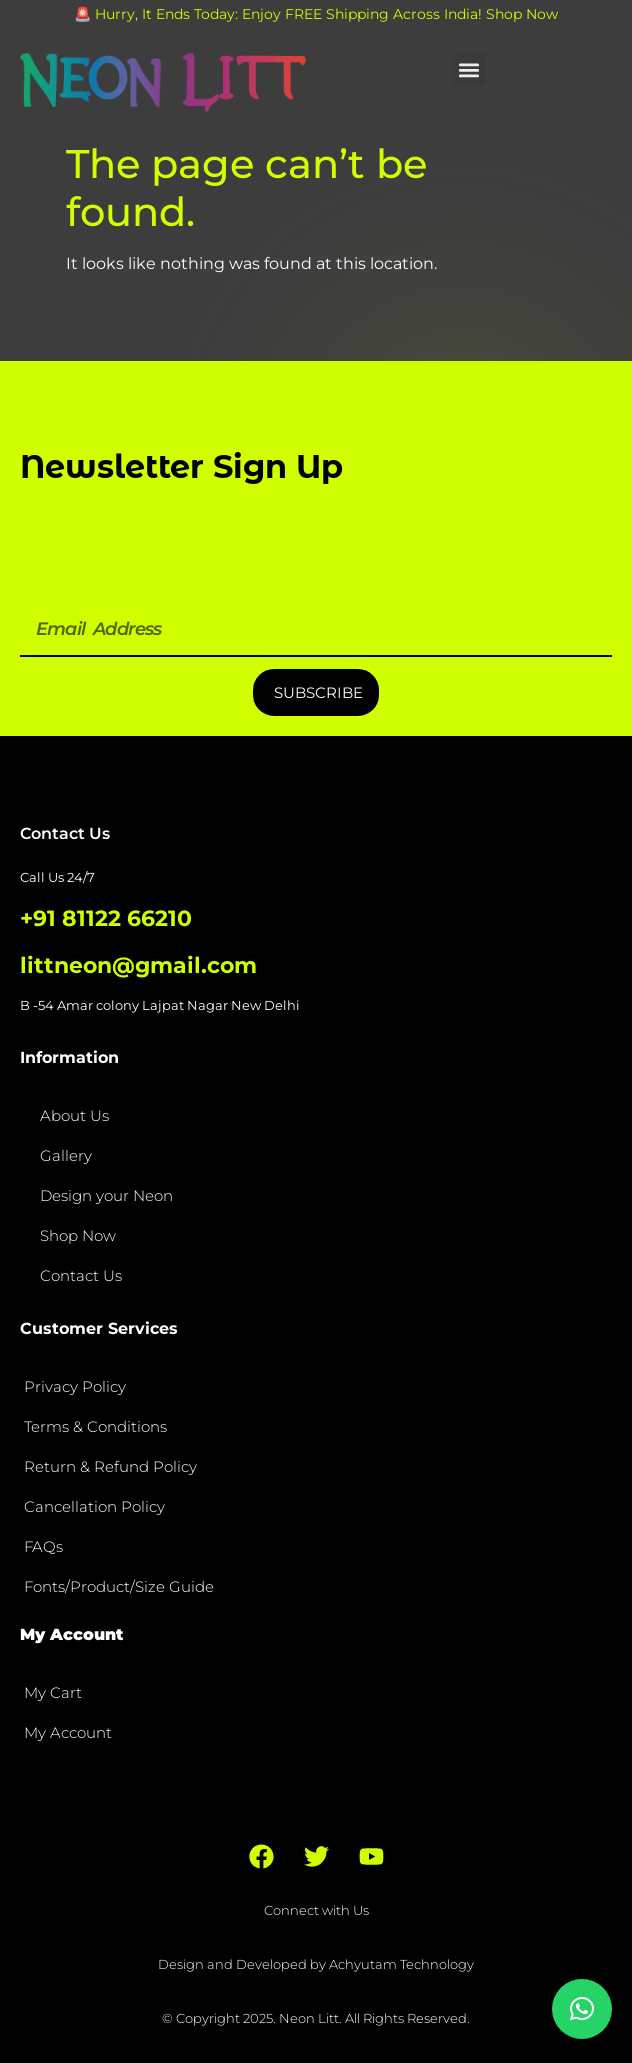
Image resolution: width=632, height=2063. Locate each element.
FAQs (43, 1546)
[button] (469, 69)
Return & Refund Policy (110, 1466)
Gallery (66, 1155)
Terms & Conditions (95, 1426)
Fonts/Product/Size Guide (119, 1586)
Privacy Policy (75, 1386)
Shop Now (78, 1235)
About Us (74, 1115)
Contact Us (81, 1275)
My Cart (53, 1692)
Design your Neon (106, 1195)
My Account (68, 1732)
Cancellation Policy (94, 1506)
